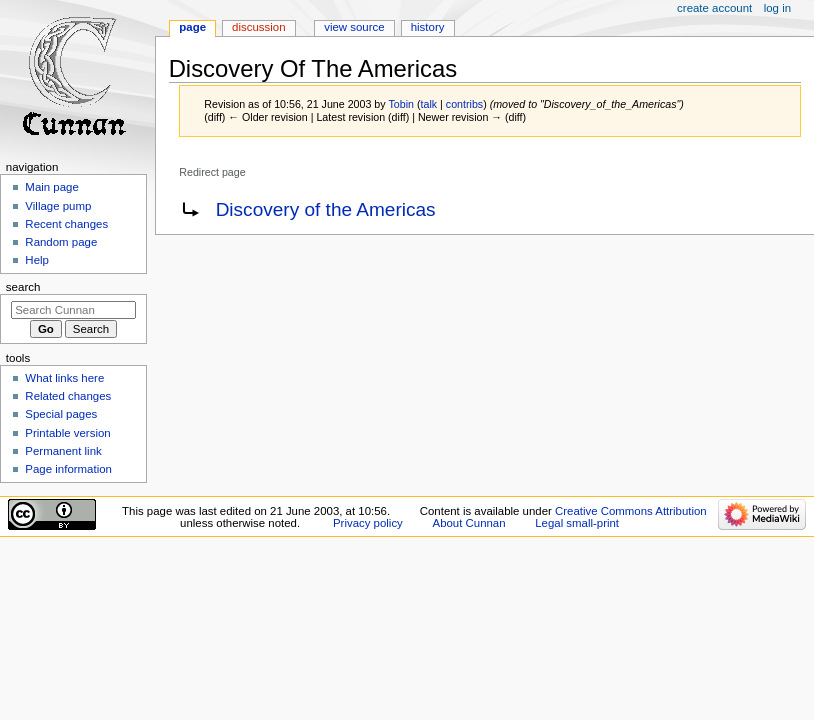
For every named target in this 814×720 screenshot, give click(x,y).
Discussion (258, 27)
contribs (464, 104)
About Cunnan (469, 523)
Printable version (67, 433)
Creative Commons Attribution (631, 511)
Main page (52, 187)
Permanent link (63, 451)
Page (192, 27)
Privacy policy (368, 523)
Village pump (58, 206)
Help (37, 260)
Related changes (68, 396)
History (428, 27)
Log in (777, 8)
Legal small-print (577, 523)
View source (354, 27)
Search (23, 287)
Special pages (61, 414)
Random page (61, 242)
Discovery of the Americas (326, 209)
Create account (714, 8)
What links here (64, 378)
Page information (68, 469)
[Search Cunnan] (73, 310)
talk (429, 104)
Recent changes (66, 224)
